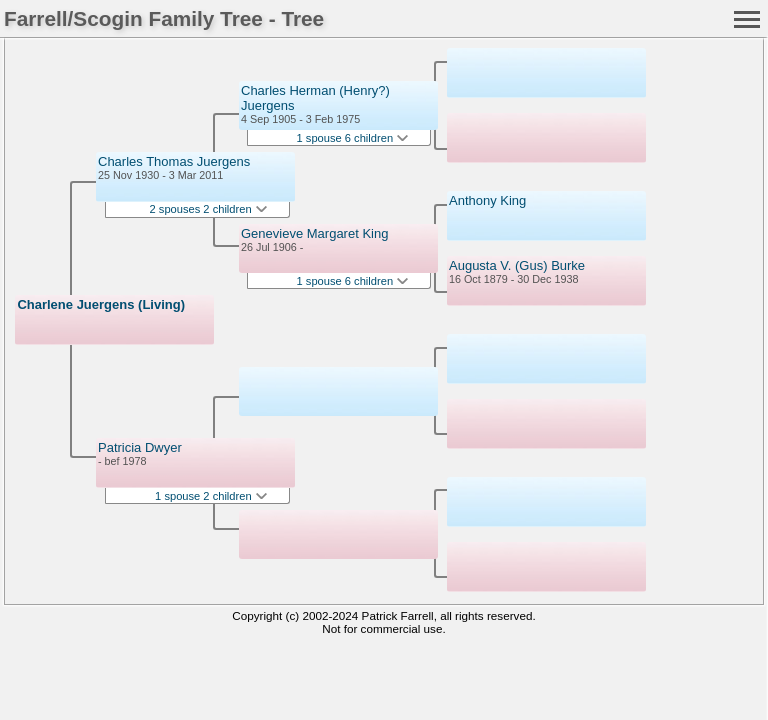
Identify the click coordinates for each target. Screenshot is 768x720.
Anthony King (487, 200)
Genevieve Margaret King (314, 233)
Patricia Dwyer (140, 447)
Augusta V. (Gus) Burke (517, 265)
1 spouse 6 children (353, 138)
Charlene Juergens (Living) (101, 304)
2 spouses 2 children (208, 209)
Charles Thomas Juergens (174, 161)
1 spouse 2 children (211, 496)
